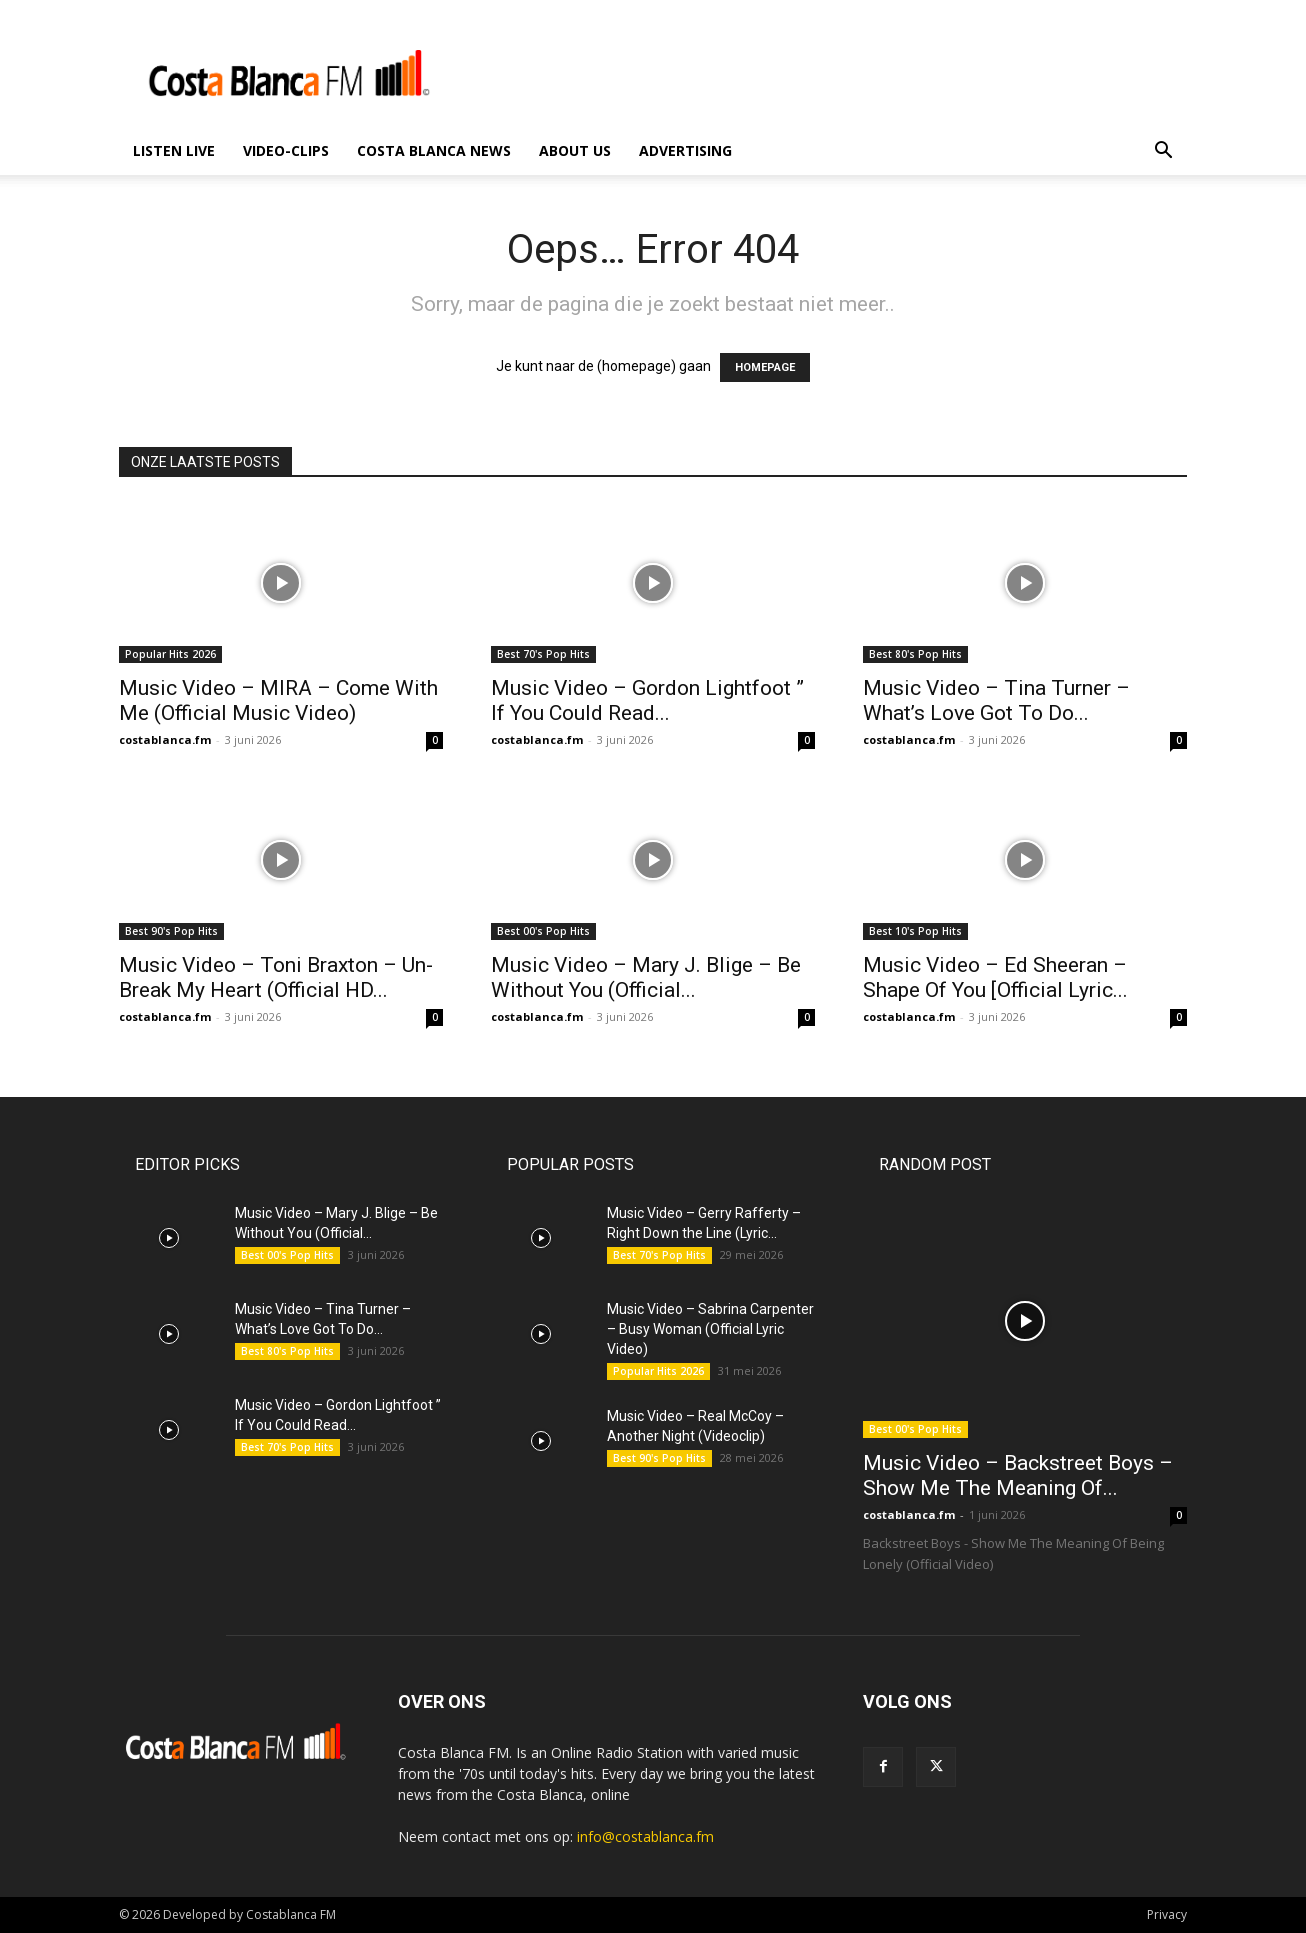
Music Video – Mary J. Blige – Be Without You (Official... (646, 977)
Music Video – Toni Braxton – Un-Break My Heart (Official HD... (276, 977)
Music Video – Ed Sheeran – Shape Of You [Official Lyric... (995, 977)
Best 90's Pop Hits (171, 931)
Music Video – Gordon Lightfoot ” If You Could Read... (647, 700)
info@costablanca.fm (645, 1836)
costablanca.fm (165, 739)
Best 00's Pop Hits (543, 931)
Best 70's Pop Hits (543, 654)
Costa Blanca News (434, 150)
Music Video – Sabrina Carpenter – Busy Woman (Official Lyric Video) (710, 1329)
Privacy (1167, 1914)
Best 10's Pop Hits (915, 931)
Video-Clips (286, 150)
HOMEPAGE (765, 367)
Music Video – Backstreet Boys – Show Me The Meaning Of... (1018, 1475)
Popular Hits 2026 (170, 654)
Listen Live (174, 150)
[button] (1163, 152)
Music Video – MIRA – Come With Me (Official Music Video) (278, 700)
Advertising (685, 150)
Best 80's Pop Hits (915, 654)
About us (575, 150)
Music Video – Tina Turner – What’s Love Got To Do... (996, 700)
